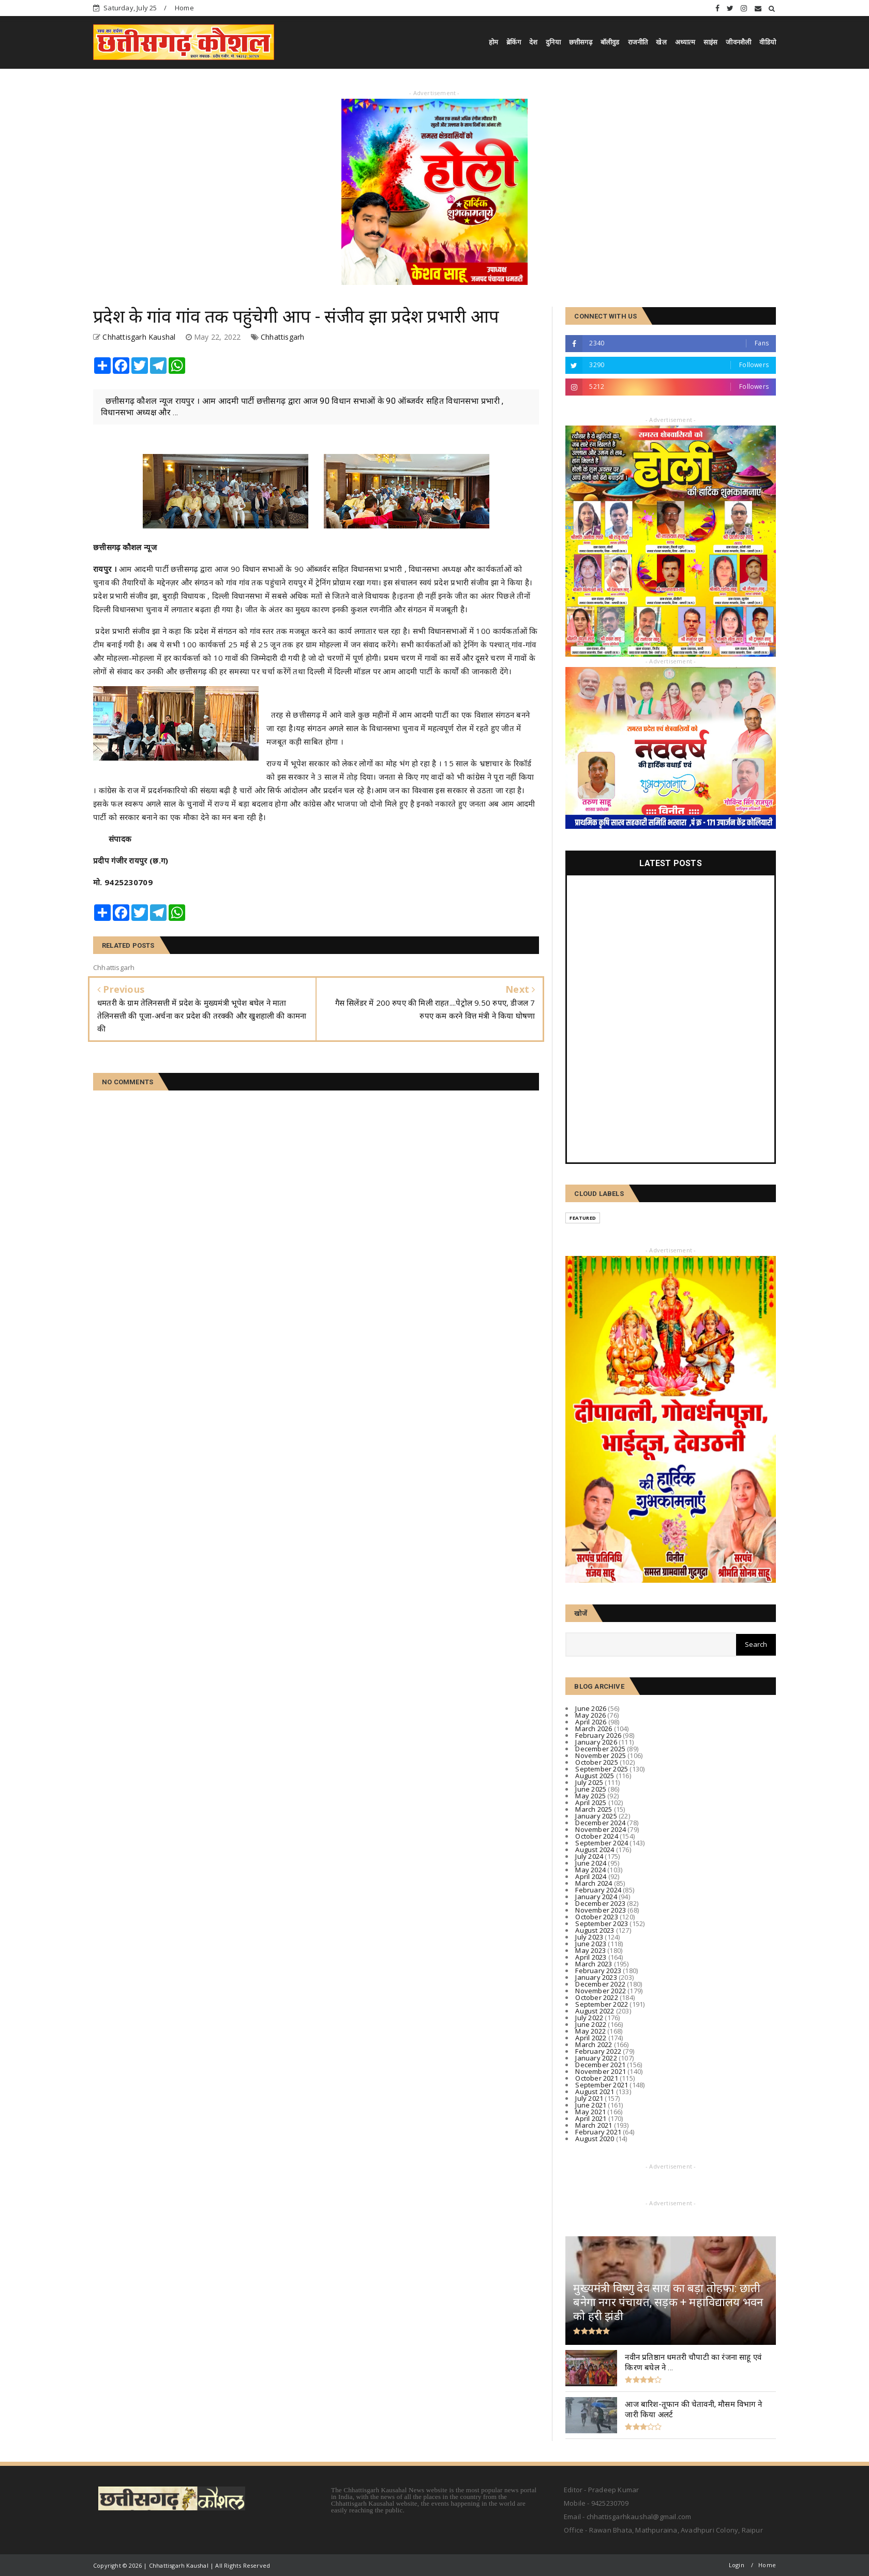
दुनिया (553, 42)
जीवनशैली (738, 42)
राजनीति (638, 42)
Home (184, 7)
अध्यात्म (685, 42)
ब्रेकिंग (513, 42)
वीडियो (767, 42)
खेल (661, 42)
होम (493, 42)
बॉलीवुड (610, 42)
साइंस (710, 42)
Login (736, 2565)
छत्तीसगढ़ (580, 42)
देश (533, 42)
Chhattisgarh (282, 337)
